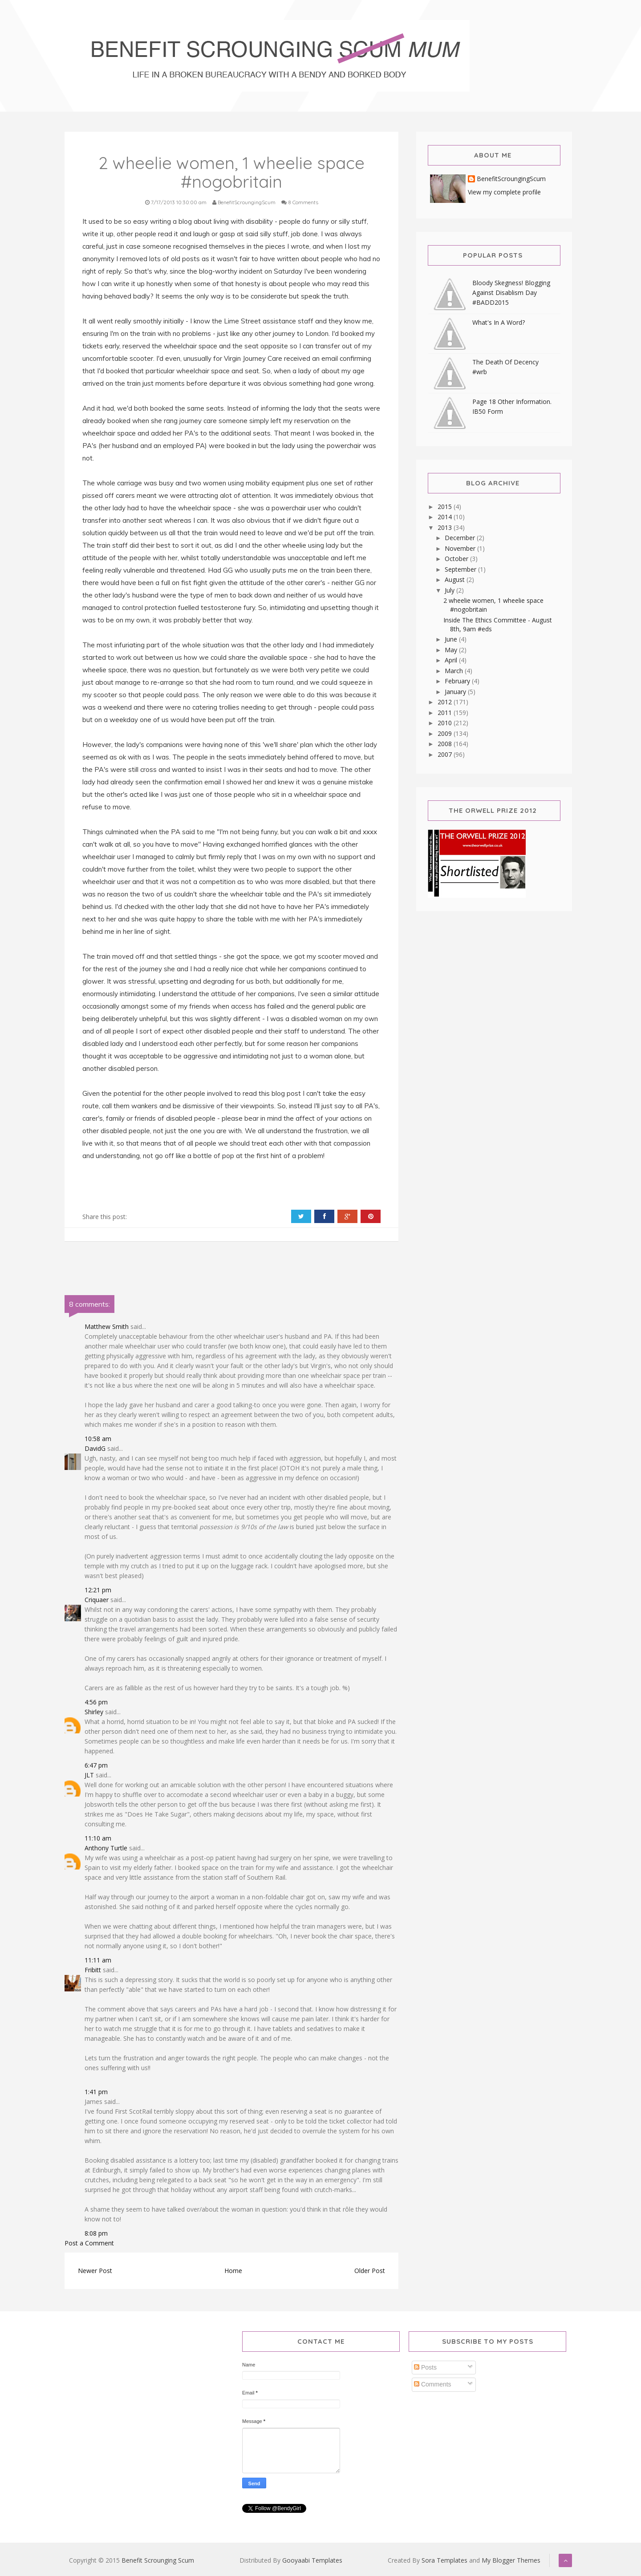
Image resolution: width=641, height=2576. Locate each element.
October (457, 558)
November (461, 548)
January (456, 691)
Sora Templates (444, 2560)
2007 (446, 754)
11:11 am (98, 1960)
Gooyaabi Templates (312, 2560)
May (452, 650)
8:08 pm (96, 2233)
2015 (446, 506)
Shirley (94, 1712)
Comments (432, 2384)
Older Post (369, 2270)
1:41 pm (96, 2091)
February (458, 681)
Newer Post (95, 2270)
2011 (446, 712)
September (461, 569)
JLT (89, 1775)
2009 (446, 733)
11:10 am (98, 1838)
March (455, 670)
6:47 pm (96, 1765)
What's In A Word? (498, 322)
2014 (446, 517)
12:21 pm (98, 1590)
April (452, 660)
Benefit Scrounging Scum (158, 2560)
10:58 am (98, 1438)
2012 (446, 702)
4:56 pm (96, 1702)
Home (233, 2270)
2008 (446, 743)
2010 (446, 723)
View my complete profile (504, 192)
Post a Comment (89, 2243)
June (452, 639)
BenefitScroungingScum (511, 179)
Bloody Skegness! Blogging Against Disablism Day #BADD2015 (511, 293)
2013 (446, 527)
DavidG (95, 1448)
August (456, 579)
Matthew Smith (107, 1326)
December (461, 537)
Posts (425, 2367)
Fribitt (93, 1970)
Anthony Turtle (106, 1848)
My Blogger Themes (511, 2560)
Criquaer (97, 1599)
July (450, 590)
